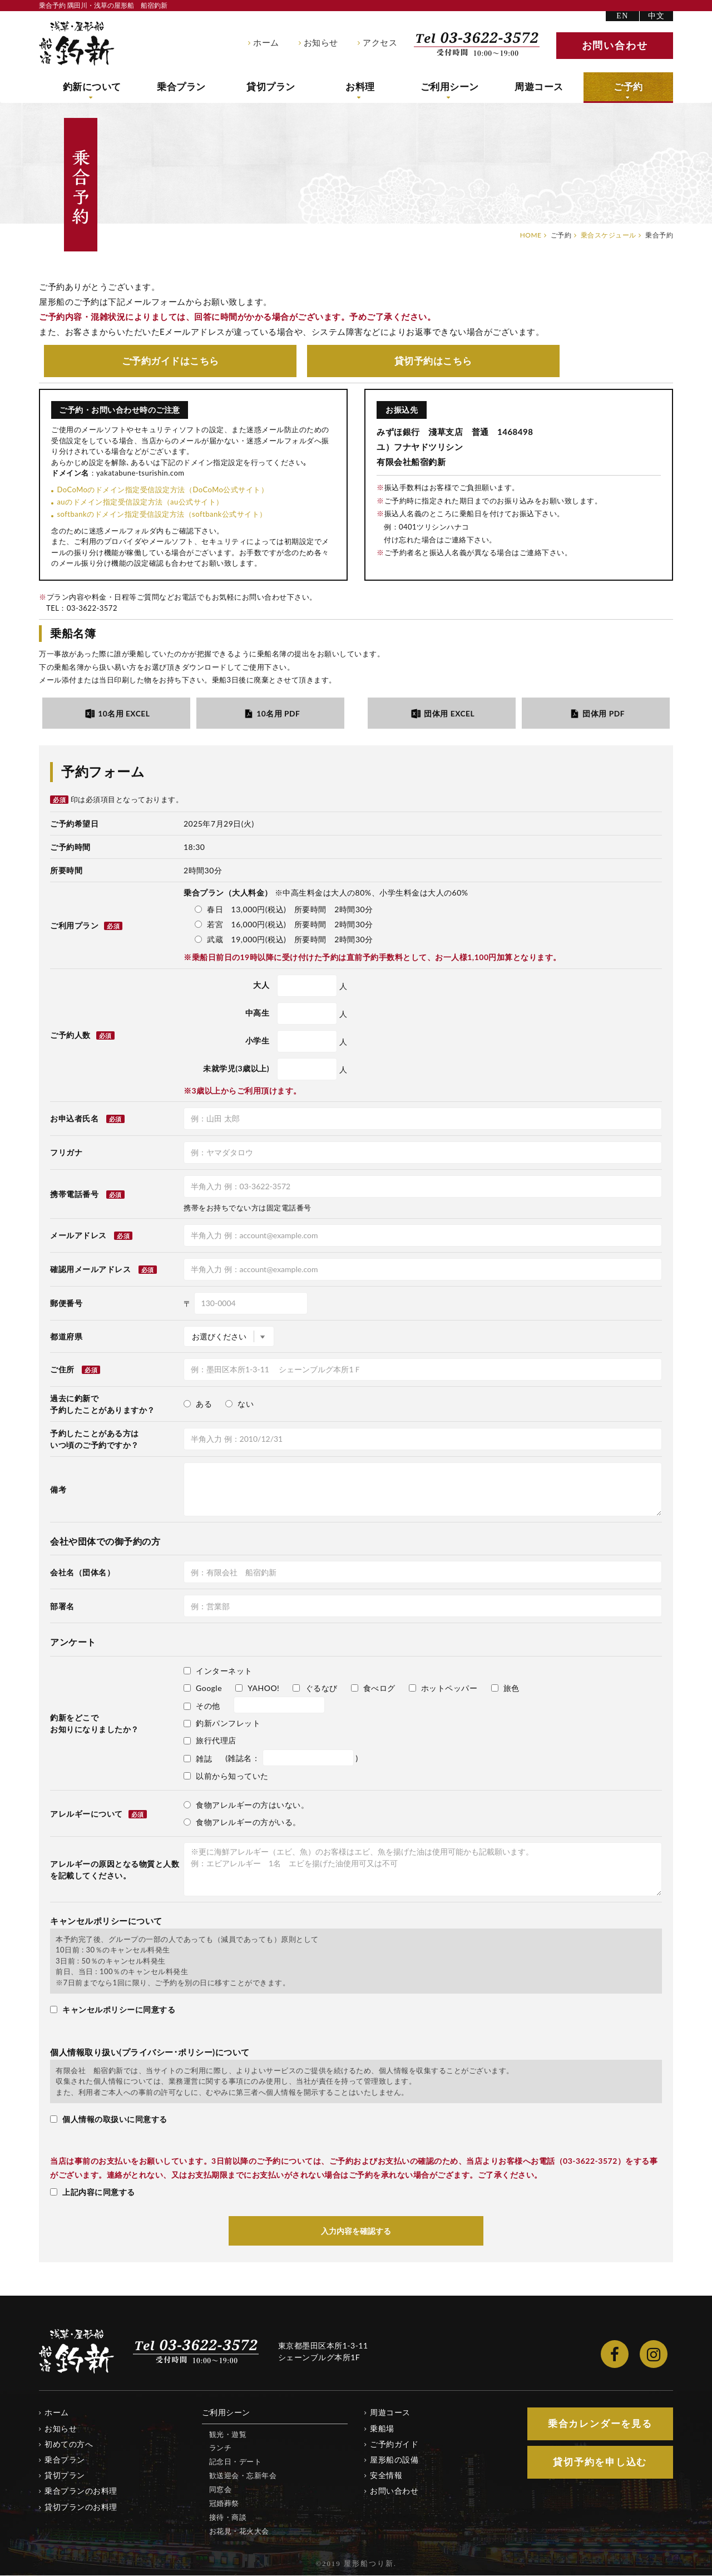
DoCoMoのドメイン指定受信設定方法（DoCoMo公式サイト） (162, 490)
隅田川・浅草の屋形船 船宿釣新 (77, 43)
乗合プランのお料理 (80, 2491)
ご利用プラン (86, 926)
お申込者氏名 (74, 1119)
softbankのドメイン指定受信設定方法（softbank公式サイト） (161, 514)
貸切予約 (433, 361)
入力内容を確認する (356, 2231)
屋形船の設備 (394, 2460)
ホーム (266, 43)
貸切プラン (271, 86)
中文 (656, 16)
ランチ (220, 2448)
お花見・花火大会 (239, 2531)
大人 (261, 985)
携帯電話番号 (74, 1194)
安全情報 (386, 2475)
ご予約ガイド (170, 361)
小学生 (257, 1041)
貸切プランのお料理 (80, 2506)
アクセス (380, 43)
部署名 (62, 1606)
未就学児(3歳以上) (236, 1069)
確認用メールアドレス (90, 1269)
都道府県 (66, 1336)
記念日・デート (235, 2462)
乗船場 (382, 2429)
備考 (58, 1489)
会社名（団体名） (82, 1573)
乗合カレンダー (600, 2424)
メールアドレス (78, 1235)
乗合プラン (181, 86)
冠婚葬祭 (224, 2503)
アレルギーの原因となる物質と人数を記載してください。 (114, 1869)
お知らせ (321, 43)
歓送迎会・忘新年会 (243, 2475)
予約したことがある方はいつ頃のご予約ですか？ (94, 1439)
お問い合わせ (394, 2491)
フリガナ (66, 1153)
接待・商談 (228, 2517)
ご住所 (62, 1369)
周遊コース (539, 86)
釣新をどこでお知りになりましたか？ (94, 1723)
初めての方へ (68, 2444)
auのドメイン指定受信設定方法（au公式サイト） (140, 502)
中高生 (257, 1013)
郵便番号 (66, 1303)
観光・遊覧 (228, 2434)
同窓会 (220, 2489)
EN (622, 16)
